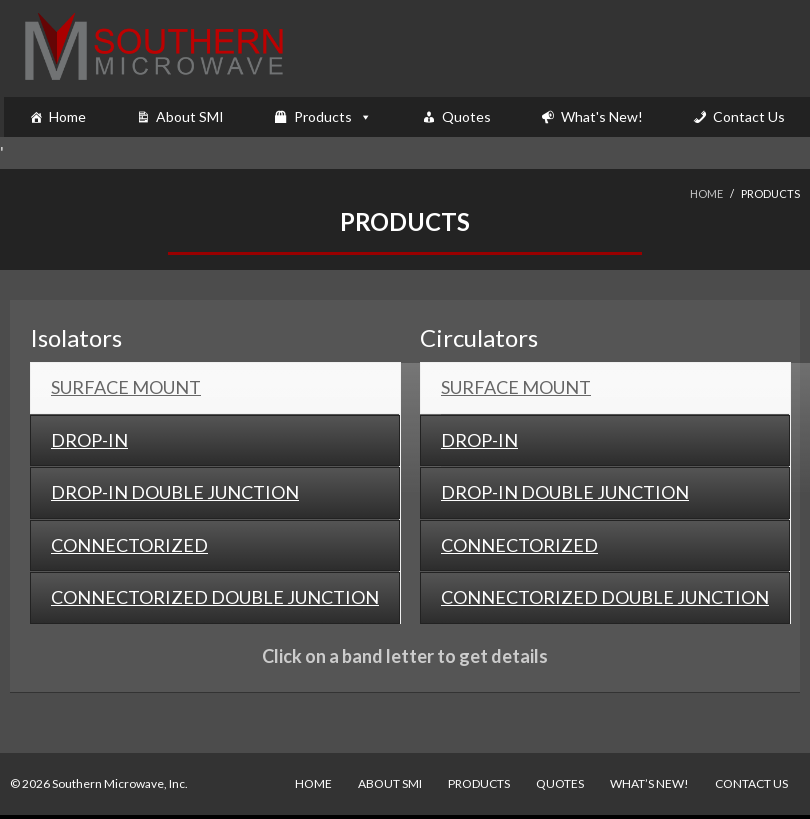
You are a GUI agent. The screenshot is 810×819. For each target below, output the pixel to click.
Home (67, 116)
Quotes (466, 116)
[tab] (215, 388)
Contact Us (749, 116)
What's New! (602, 116)
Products (323, 116)
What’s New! (649, 783)
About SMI (190, 116)
